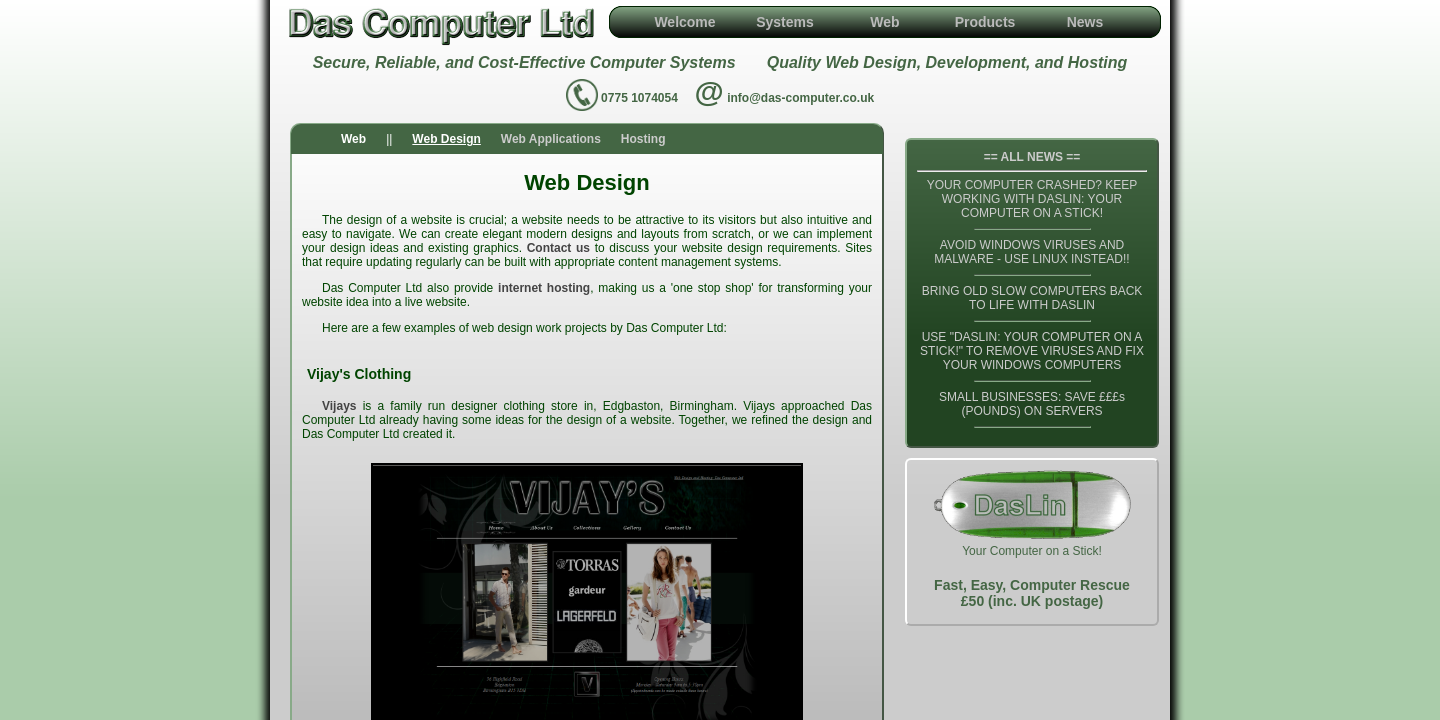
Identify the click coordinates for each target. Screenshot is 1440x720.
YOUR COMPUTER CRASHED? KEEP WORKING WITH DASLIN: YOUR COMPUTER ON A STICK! (1032, 199)
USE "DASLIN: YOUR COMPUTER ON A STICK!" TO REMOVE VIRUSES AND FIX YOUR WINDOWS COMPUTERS (1032, 351)
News (1085, 22)
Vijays (339, 406)
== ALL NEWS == (1032, 157)
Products (985, 22)
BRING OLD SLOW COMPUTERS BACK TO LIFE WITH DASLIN (1032, 298)
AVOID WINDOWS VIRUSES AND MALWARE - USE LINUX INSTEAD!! (1031, 252)
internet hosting (544, 288)
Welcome (684, 22)
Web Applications (551, 139)
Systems (785, 22)
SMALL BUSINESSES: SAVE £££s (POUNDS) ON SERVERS (1032, 404)
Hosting (643, 139)
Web (884, 22)
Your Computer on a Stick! (1032, 542)
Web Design (446, 139)
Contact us (558, 248)
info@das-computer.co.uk (800, 98)
